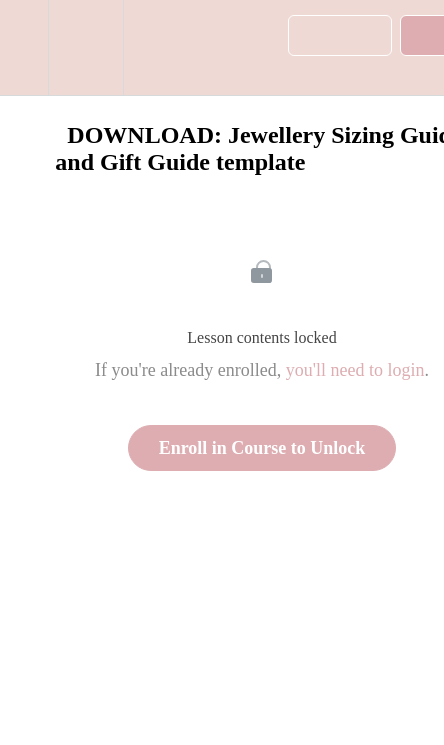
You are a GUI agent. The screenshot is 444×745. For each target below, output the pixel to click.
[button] (24, 47)
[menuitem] (85, 47)
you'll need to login (355, 370)
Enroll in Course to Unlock (262, 448)
